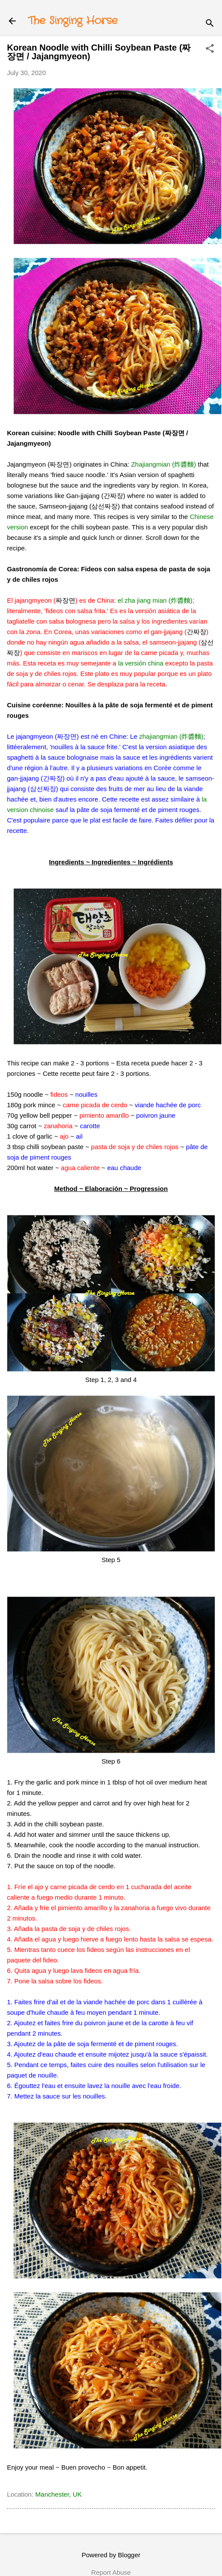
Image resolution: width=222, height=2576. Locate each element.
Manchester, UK (58, 2494)
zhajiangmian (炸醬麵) (171, 736)
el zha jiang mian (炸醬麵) (155, 600)
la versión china (140, 663)
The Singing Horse (73, 21)
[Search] (210, 23)
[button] (210, 49)
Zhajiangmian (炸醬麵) (163, 464)
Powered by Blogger (110, 2555)
